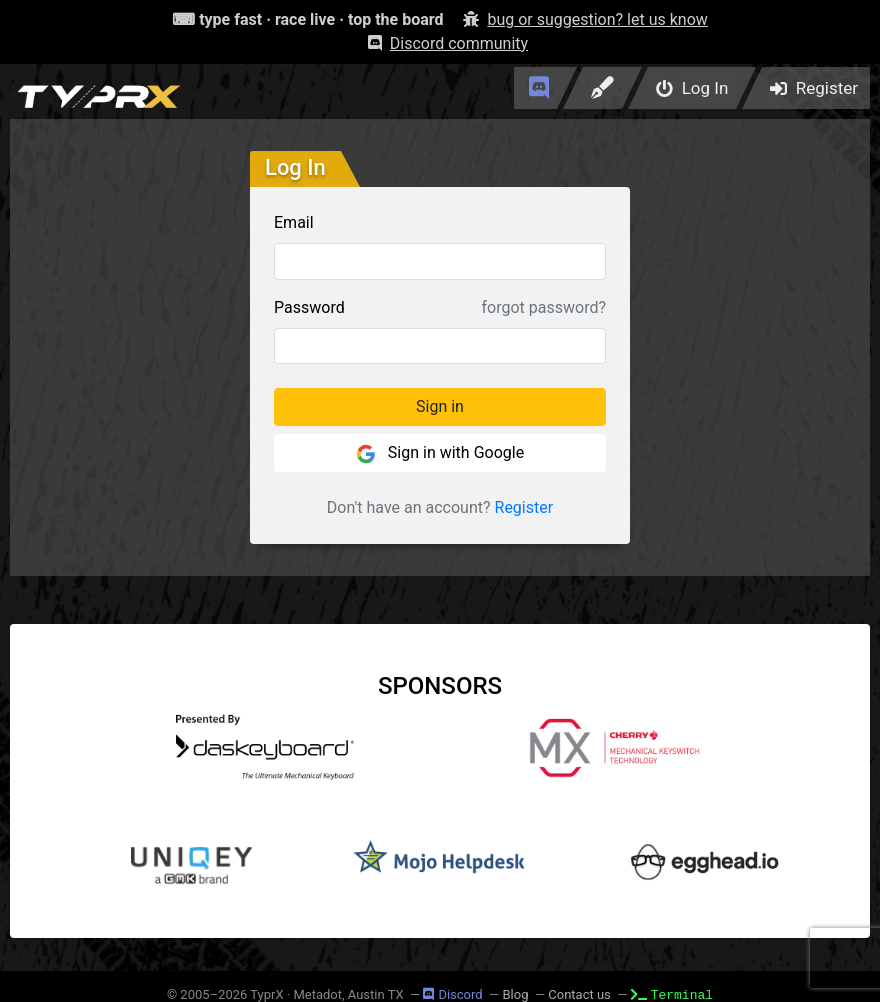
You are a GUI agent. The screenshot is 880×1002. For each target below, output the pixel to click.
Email (294, 222)
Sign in (440, 406)
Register (524, 507)
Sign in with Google (440, 453)
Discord (452, 994)
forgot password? (544, 307)
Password (309, 307)
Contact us (579, 994)
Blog (515, 994)
